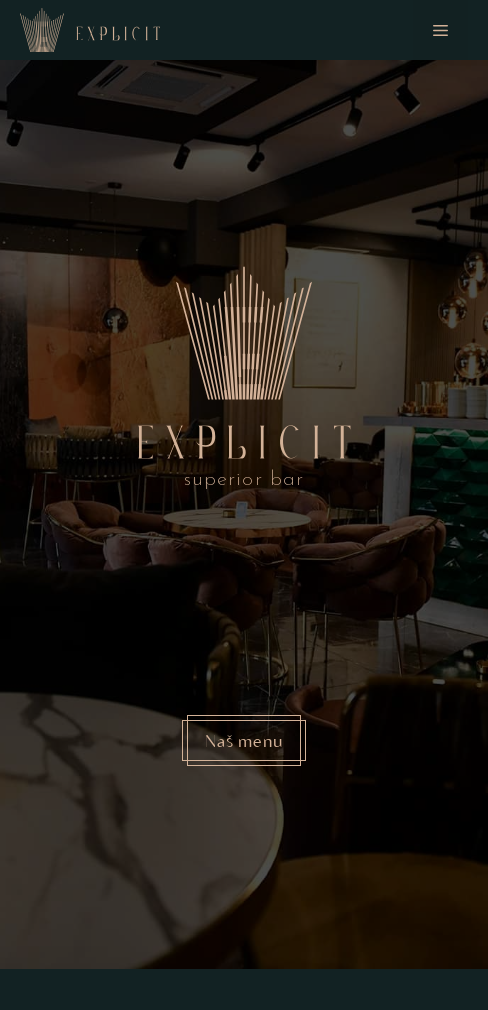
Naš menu (244, 740)
